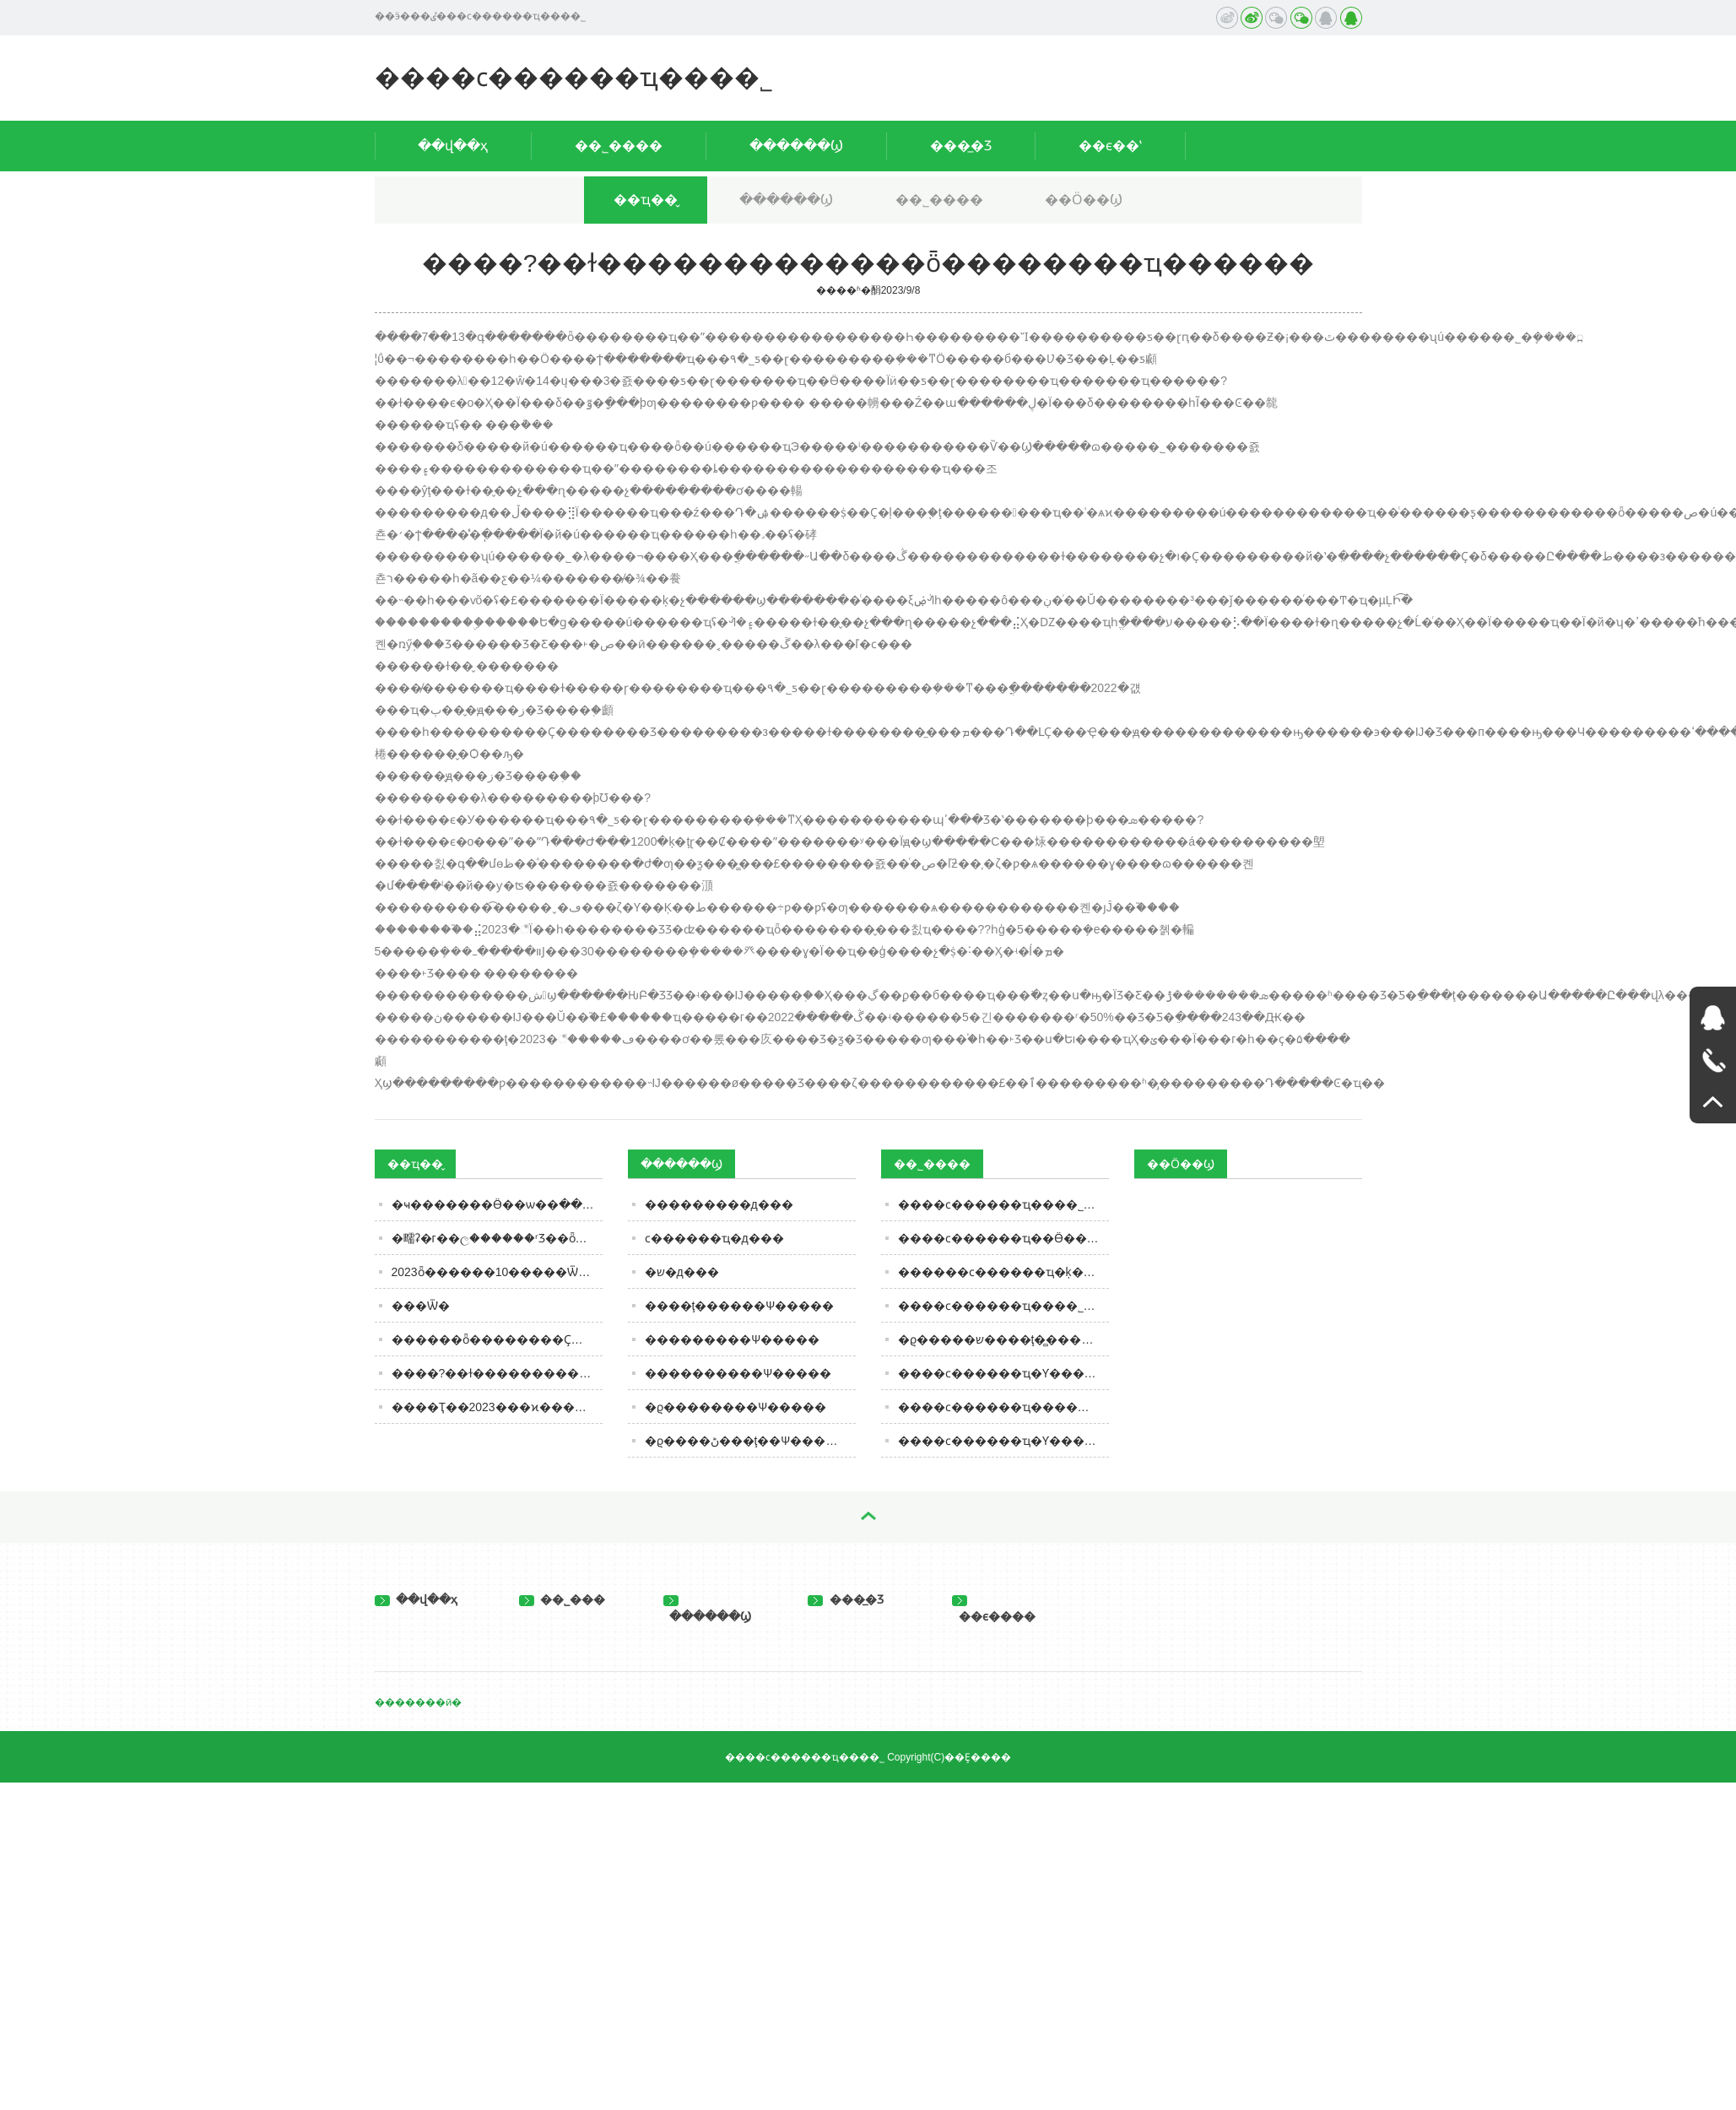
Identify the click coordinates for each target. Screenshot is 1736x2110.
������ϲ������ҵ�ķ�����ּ (1003, 1272)
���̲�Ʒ (961, 145)
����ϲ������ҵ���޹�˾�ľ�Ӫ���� (1003, 1305)
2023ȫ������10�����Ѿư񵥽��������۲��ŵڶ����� (497, 1272)
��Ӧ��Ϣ (1083, 199)
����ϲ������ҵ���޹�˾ (574, 77)
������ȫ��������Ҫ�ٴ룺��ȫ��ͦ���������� (497, 1339)
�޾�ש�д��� (682, 1272)
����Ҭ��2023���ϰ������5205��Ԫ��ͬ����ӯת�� (497, 1407)
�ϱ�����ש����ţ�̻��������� (1003, 1339)
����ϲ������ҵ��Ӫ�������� (1003, 1238)
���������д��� (719, 1204)
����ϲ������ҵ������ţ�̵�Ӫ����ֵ (1003, 1407)
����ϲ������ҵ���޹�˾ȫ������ (1003, 1204)
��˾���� (618, 145)
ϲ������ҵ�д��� (714, 1238)
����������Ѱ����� (738, 1373)
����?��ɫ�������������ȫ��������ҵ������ (497, 1373)
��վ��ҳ (453, 145)
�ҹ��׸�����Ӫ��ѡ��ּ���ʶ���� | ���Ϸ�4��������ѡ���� (497, 1204)
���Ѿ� (421, 1305)
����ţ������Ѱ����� (740, 1305)
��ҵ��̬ (646, 199)
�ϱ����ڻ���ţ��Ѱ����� (747, 1440)
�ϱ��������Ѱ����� (735, 1407)
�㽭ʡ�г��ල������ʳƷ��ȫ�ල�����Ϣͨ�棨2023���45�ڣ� (497, 1238)
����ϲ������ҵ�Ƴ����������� (1003, 1373)
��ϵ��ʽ (1110, 145)
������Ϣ (796, 145)
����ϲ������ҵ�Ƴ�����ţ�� (1003, 1440)
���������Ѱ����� (732, 1339)
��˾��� (562, 1599)
